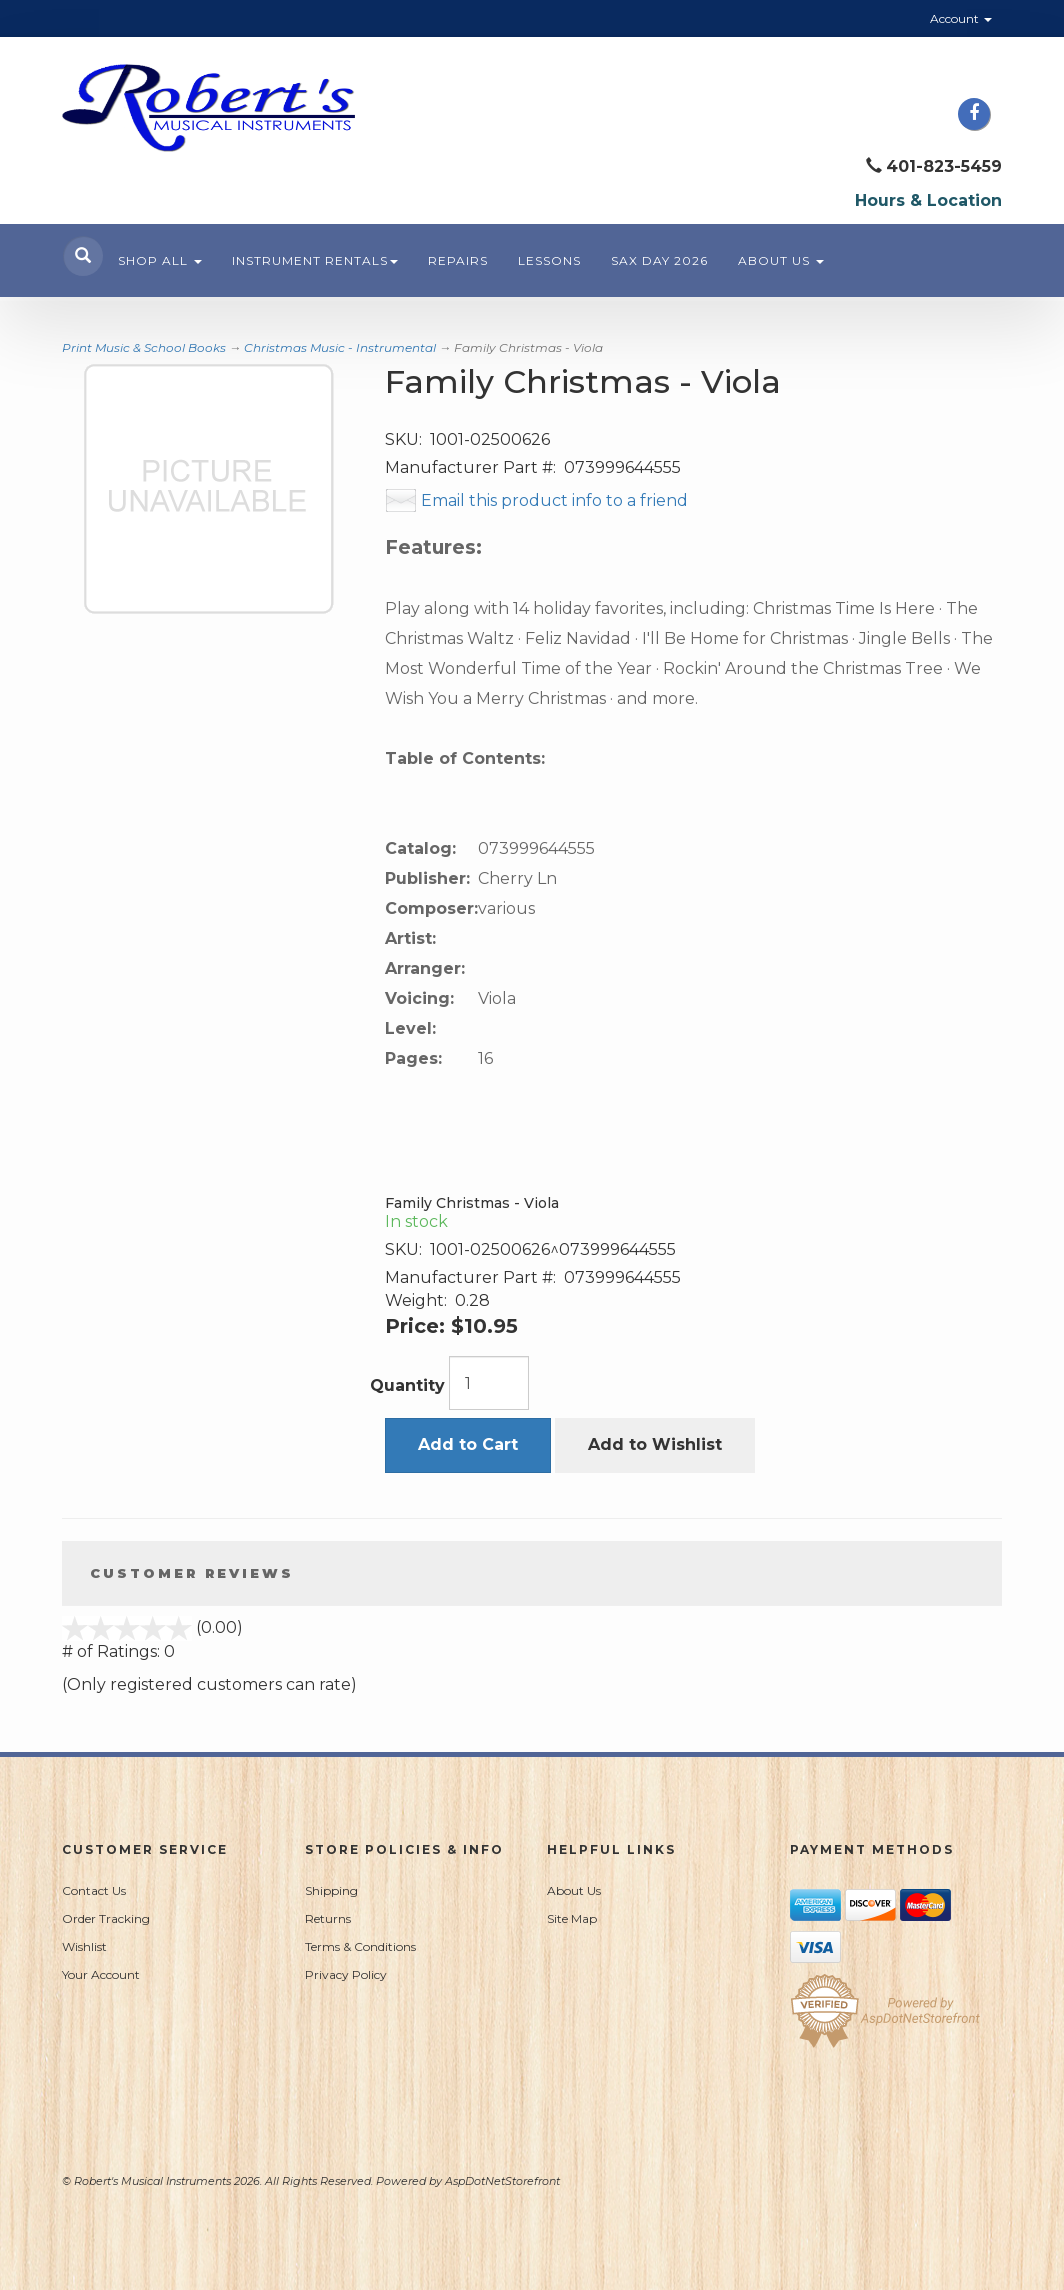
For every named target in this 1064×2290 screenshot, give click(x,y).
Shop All (160, 260)
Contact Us (94, 1890)
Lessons (549, 260)
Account (961, 18)
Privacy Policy (346, 1974)
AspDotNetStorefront (502, 2181)
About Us (781, 260)
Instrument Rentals (315, 260)
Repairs (458, 260)
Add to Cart (468, 1444)
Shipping (331, 1890)
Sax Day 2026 (659, 260)
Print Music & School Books (144, 347)
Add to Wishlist (655, 1444)
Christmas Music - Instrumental (340, 347)
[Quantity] (489, 1383)
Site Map (572, 1918)
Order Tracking (106, 1918)
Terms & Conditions (360, 1946)
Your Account (101, 1974)
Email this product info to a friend (554, 500)
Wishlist (84, 1946)
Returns (328, 1918)
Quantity (407, 1385)
